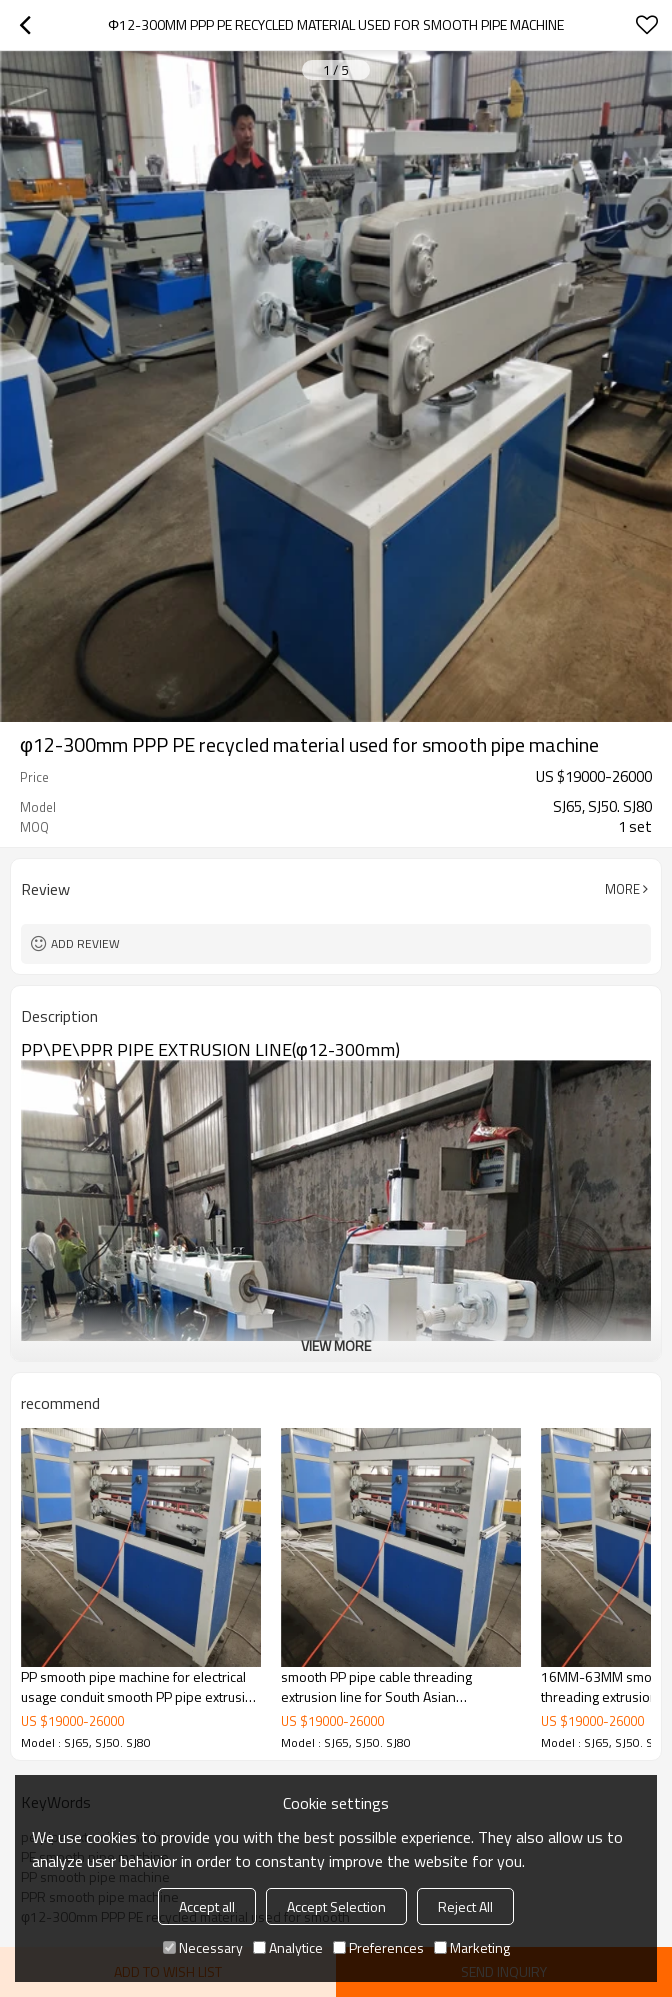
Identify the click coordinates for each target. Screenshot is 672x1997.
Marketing (472, 1947)
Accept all (207, 1906)
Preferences (378, 1947)
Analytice (288, 1947)
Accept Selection (336, 1906)
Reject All (465, 1906)
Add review (85, 943)
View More (336, 1345)
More (622, 889)
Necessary (203, 1947)
